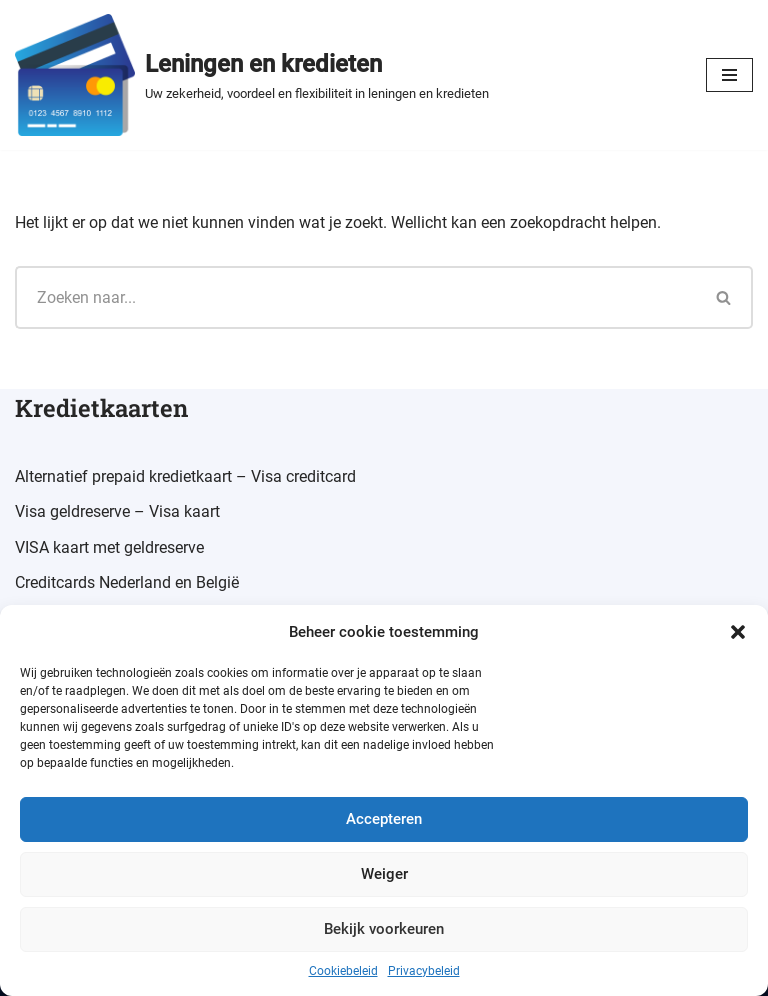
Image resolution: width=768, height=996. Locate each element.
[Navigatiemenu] (729, 75)
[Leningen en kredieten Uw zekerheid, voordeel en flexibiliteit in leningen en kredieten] (252, 75)
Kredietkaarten (101, 408)
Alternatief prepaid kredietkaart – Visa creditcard (185, 476)
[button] (738, 632)
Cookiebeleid (343, 971)
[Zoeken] (355, 297)
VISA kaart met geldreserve (109, 547)
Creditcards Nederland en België (127, 582)
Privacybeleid (424, 971)
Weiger (384, 874)
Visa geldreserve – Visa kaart (117, 511)
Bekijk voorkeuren (384, 929)
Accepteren (384, 819)
